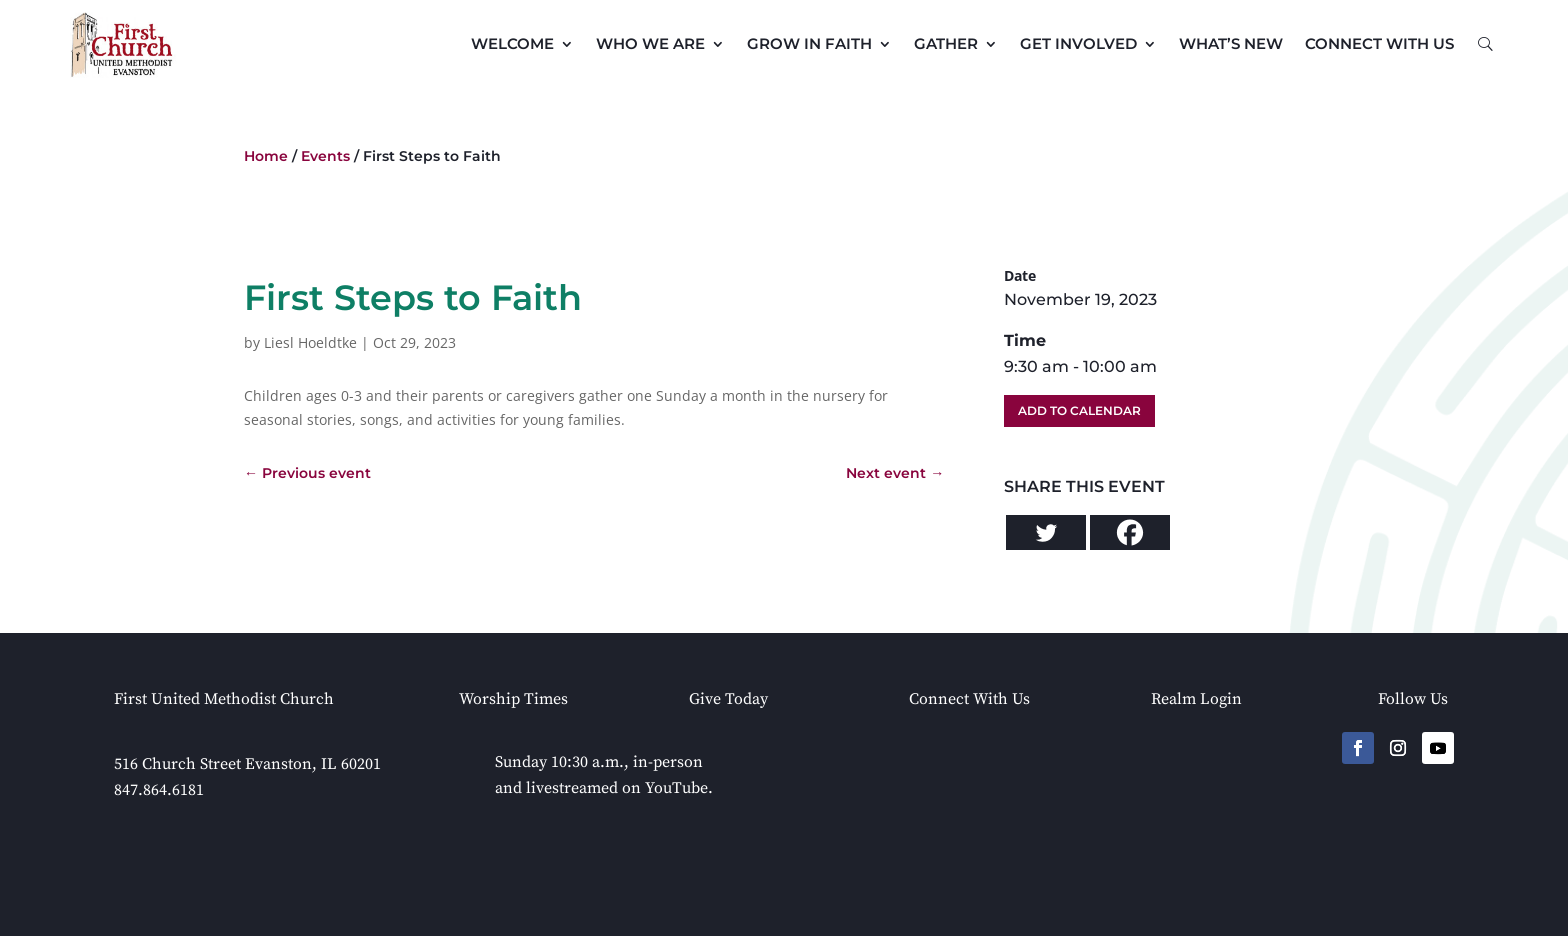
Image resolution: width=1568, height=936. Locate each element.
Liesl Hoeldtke (310, 342)
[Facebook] (1130, 532)
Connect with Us (1379, 43)
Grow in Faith (809, 43)
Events (325, 156)
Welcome (512, 43)
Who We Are (650, 43)
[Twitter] (1046, 532)
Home (266, 156)
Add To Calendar (1079, 410)
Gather (946, 43)
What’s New (1231, 43)
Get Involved (1078, 43)
